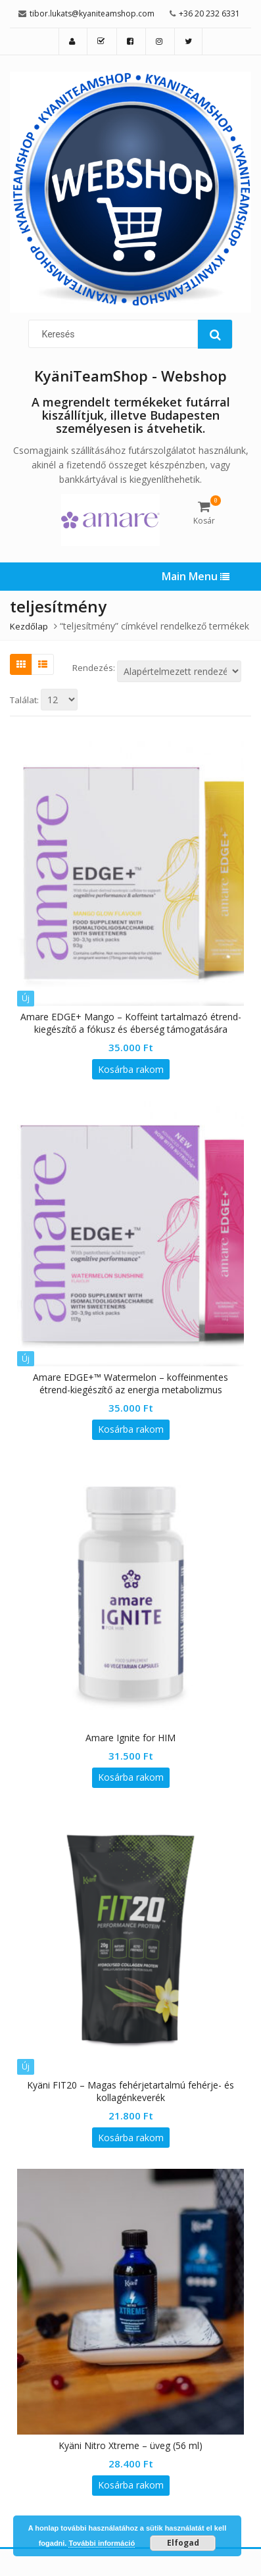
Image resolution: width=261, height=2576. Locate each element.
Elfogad (183, 2542)
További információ (101, 2543)
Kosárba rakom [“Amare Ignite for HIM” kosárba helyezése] (131, 1777)
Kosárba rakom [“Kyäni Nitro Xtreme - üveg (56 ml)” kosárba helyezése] (131, 2485)
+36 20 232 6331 (209, 13)
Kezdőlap (29, 626)
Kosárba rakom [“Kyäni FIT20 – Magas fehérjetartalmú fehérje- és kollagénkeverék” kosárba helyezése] (131, 2137)
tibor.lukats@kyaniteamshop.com (92, 13)
